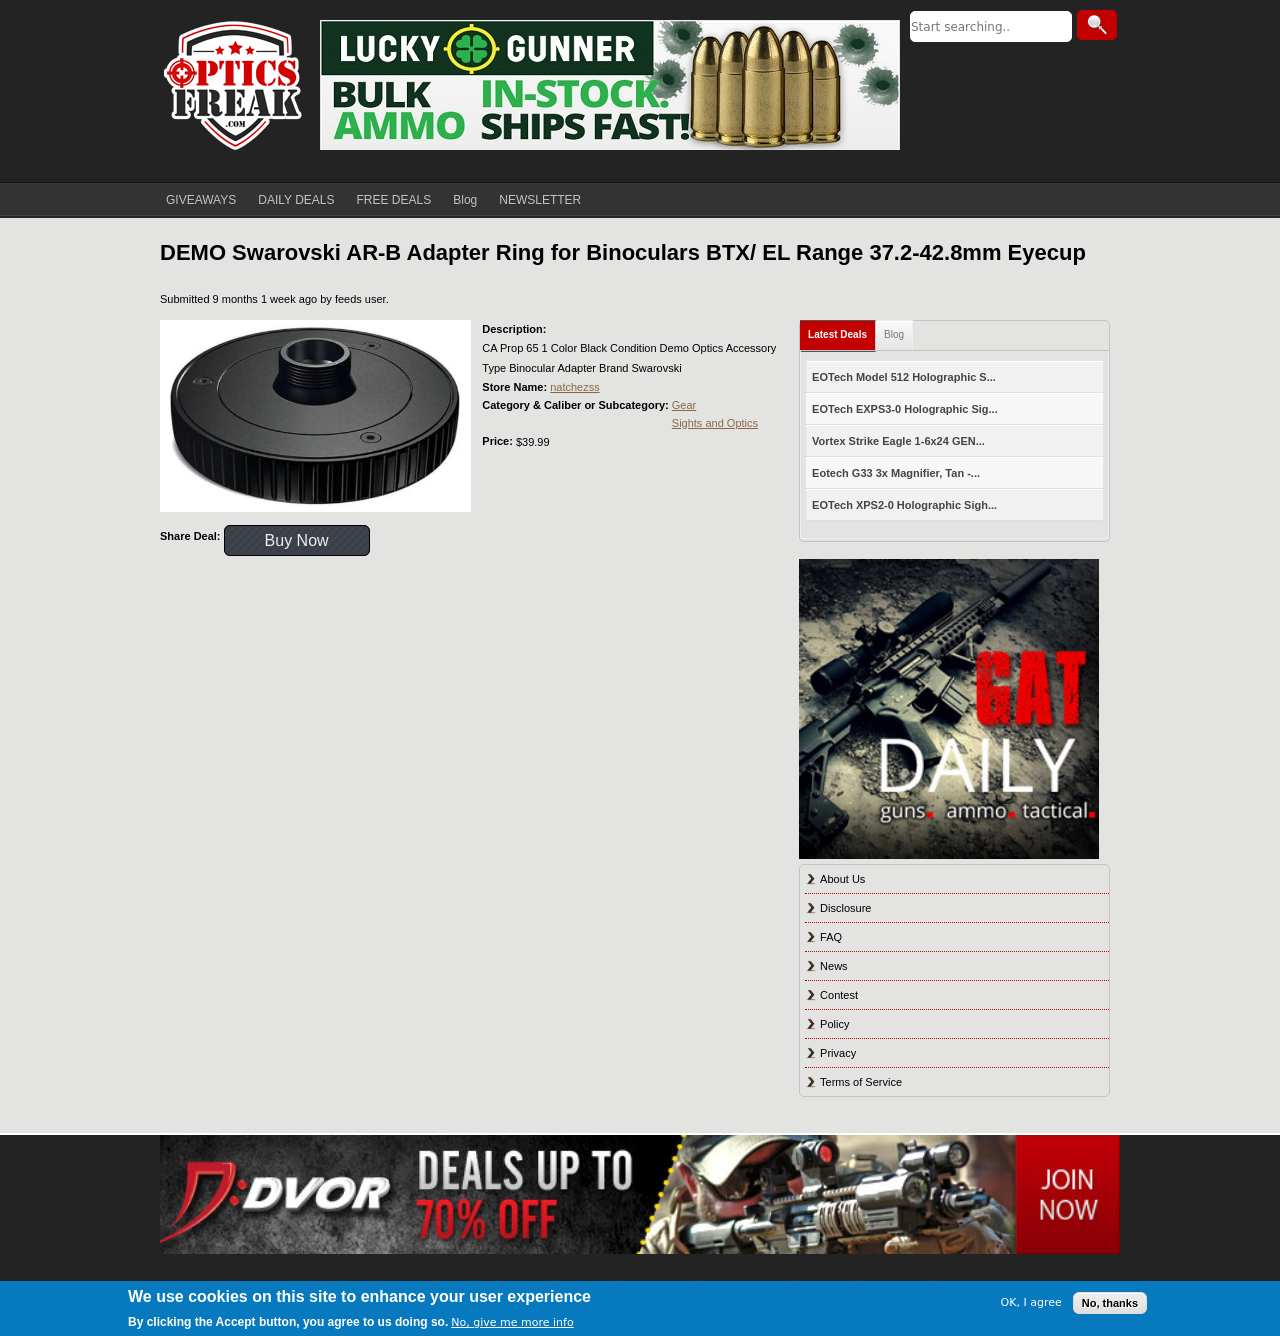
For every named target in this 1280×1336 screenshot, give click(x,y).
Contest (839, 995)
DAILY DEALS (296, 200)
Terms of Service (861, 1082)
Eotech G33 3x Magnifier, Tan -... (896, 473)
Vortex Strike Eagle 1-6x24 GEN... (898, 441)
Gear (684, 405)
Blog (465, 200)
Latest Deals (837, 334)
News (834, 966)
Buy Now (297, 540)
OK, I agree (1031, 1302)
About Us (842, 879)
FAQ (831, 937)
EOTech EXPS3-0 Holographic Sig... (905, 409)
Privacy (838, 1053)
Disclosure (845, 908)
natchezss (575, 387)
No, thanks (1110, 1303)
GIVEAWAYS (201, 200)
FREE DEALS (394, 200)
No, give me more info (512, 1322)
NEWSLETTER (540, 200)
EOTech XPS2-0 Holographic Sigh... (904, 505)
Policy (834, 1024)
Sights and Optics (715, 423)
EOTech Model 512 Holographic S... (904, 377)
